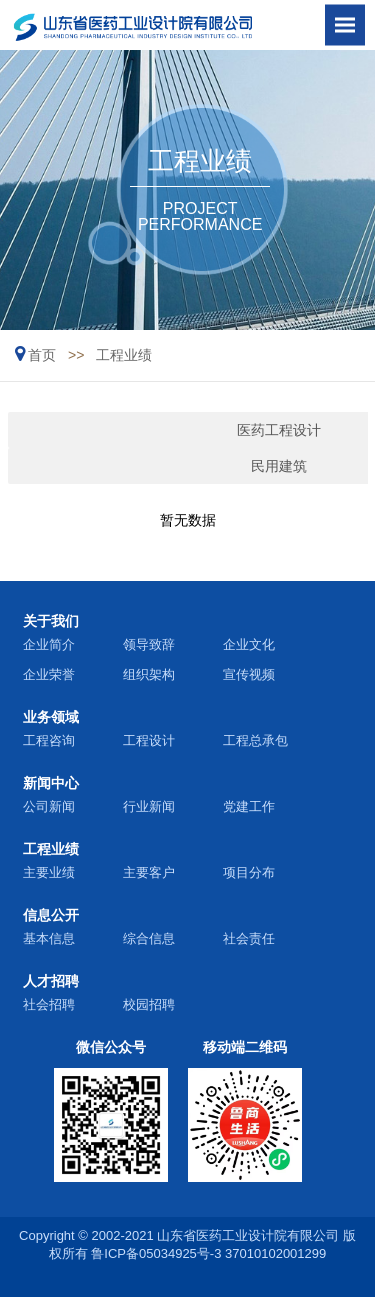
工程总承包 (255, 740)
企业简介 (49, 644)
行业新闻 (149, 806)
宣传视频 (249, 674)
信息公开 (51, 915)
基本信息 (49, 938)
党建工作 (249, 806)
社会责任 (249, 938)
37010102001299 (275, 1253)
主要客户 (149, 872)
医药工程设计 (148, 430)
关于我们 (51, 621)
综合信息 (149, 938)
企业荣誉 (49, 674)
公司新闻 (49, 806)
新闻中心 (51, 783)
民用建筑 (148, 466)
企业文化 (249, 644)
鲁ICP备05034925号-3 (156, 1253)
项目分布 (249, 872)
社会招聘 (49, 1004)
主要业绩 (49, 872)
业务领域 (51, 717)
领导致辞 (149, 644)
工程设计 (149, 740)
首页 (42, 355)
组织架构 (149, 674)
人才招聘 (51, 981)
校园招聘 (149, 1004)
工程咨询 (49, 740)
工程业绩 (124, 355)
